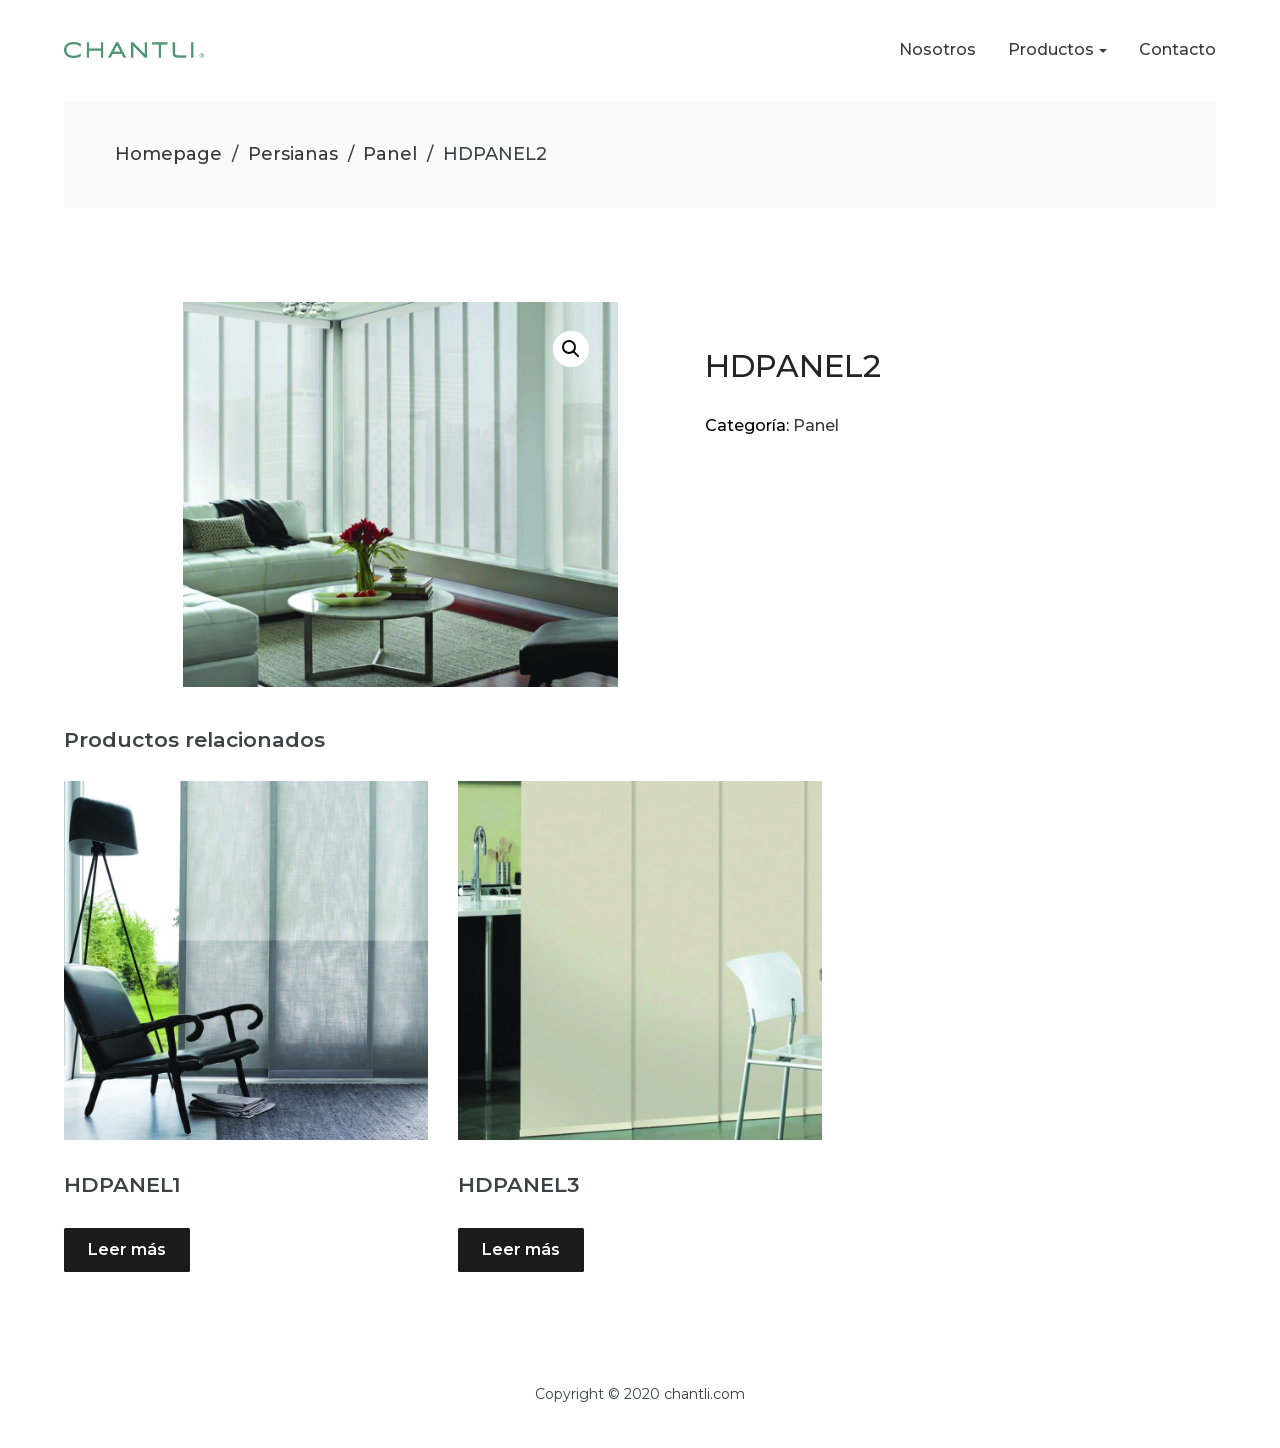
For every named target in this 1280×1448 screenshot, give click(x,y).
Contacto (1177, 49)
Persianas (293, 154)
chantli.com (704, 1394)
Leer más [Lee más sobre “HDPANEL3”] (521, 1249)
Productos (1051, 49)
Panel (390, 154)
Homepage (168, 154)
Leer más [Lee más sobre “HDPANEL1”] (127, 1249)
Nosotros (937, 49)
